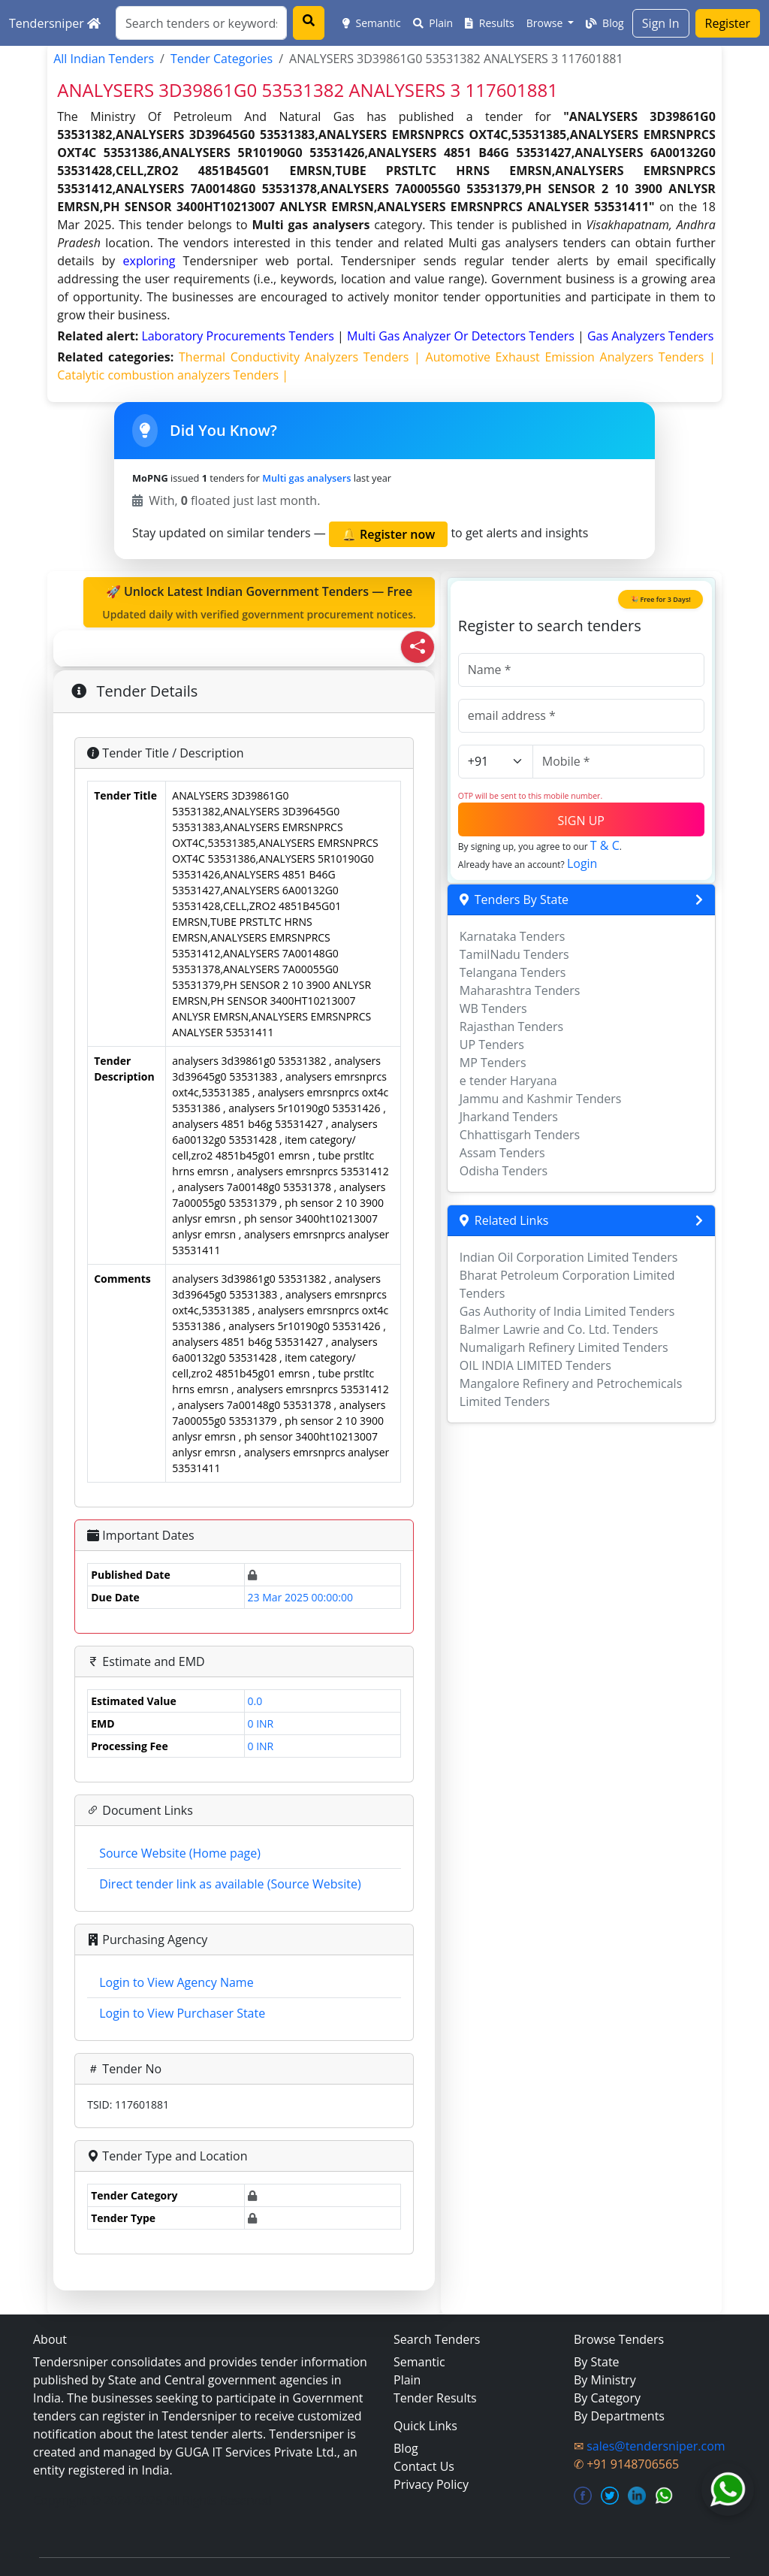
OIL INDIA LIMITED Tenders (535, 1365)
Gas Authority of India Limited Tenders (567, 1311)
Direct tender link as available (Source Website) (229, 1884)
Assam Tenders (502, 1152)
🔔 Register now (388, 534)
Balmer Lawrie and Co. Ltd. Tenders (559, 1329)
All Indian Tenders (103, 58)
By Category (607, 2398)
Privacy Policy (431, 2484)
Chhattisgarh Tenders (520, 1134)
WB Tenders (493, 1008)
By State (597, 2362)
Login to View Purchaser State (182, 2013)
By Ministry (605, 2380)
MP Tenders (493, 1062)
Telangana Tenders (513, 972)
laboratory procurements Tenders (239, 336)
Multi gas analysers (306, 478)
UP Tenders (492, 1044)
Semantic (371, 23)
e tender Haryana (508, 1080)
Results (489, 23)
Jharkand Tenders (509, 1116)
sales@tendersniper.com (656, 2446)
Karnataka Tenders (512, 936)
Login (582, 863)
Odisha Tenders (503, 1171)
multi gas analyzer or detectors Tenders (462, 336)
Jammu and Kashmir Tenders (541, 1098)
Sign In (661, 23)
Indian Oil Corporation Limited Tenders (569, 1257)
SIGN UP (581, 820)
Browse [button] (545, 23)
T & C (605, 845)
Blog (604, 23)
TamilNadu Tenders (514, 954)
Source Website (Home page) (180, 1853)
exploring (149, 260)
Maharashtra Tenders (520, 990)
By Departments (619, 2416)
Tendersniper (55, 23)
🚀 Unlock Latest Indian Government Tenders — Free (259, 602)
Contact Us (424, 2466)
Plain (433, 23)
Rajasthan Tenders (511, 1026)
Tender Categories (221, 58)
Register (727, 23)
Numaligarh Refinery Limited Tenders (564, 1347)
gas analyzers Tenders (650, 336)
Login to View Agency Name (176, 1982)
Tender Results (435, 2398)
